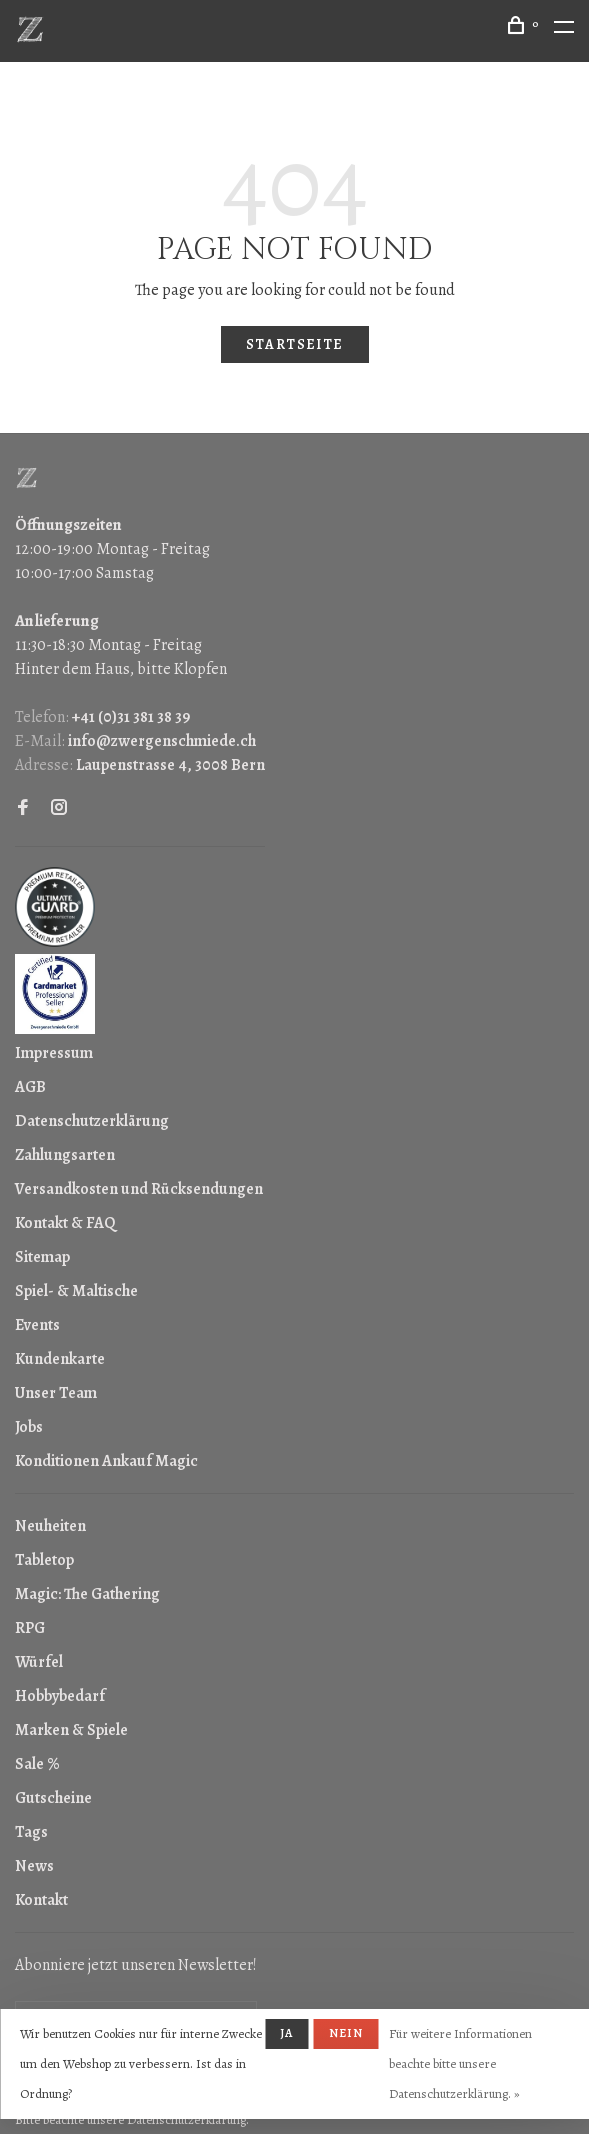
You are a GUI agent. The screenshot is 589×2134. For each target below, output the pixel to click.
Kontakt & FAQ (65, 1223)
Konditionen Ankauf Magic (106, 1461)
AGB (30, 1087)
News (34, 1866)
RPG (30, 1628)
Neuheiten (50, 1526)
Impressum (54, 1053)
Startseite (295, 344)
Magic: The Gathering (87, 1594)
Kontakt (41, 1900)
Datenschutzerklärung (92, 1121)
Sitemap (42, 1257)
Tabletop (44, 1560)
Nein (346, 2033)
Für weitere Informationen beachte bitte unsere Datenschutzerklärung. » (460, 2063)
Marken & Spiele (71, 1730)
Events (37, 1325)
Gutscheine (53, 1798)
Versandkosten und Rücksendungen (139, 1189)
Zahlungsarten (65, 1155)
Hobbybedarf (60, 1696)
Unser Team (56, 1393)
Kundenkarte (60, 1359)
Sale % (37, 1764)
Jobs (29, 1427)
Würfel (39, 1662)
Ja (286, 2033)
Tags (31, 1832)
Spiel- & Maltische (76, 1291)
